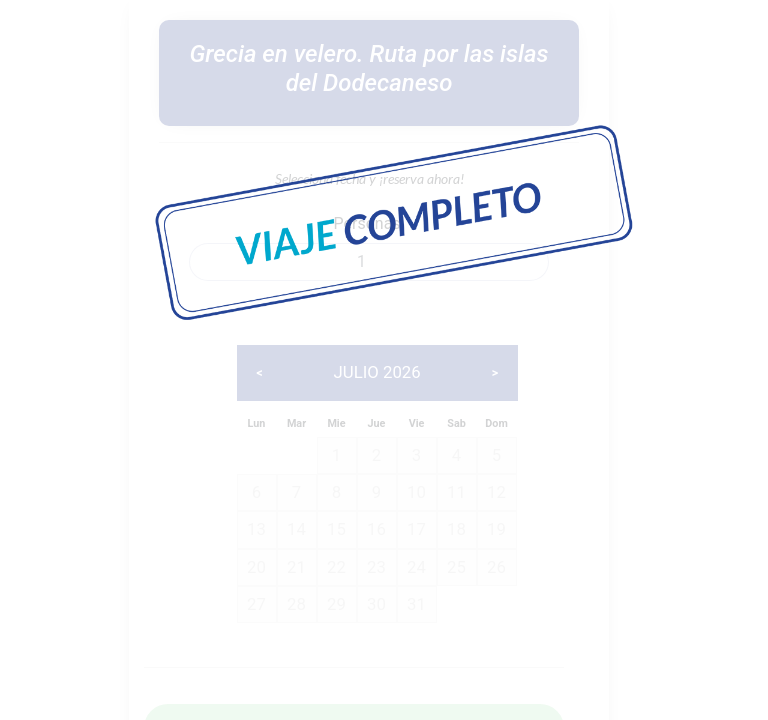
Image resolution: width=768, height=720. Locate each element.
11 (456, 492)
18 (456, 529)
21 (296, 567)
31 (416, 604)
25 (456, 567)
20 (256, 567)
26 (496, 567)
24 (416, 567)
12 (496, 492)
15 (336, 529)
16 (376, 529)
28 (296, 604)
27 (256, 604)
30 (376, 604)
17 (416, 529)
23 (376, 567)
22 (336, 567)
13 (256, 529)
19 (496, 529)
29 (336, 604)
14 (296, 529)
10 (416, 492)
